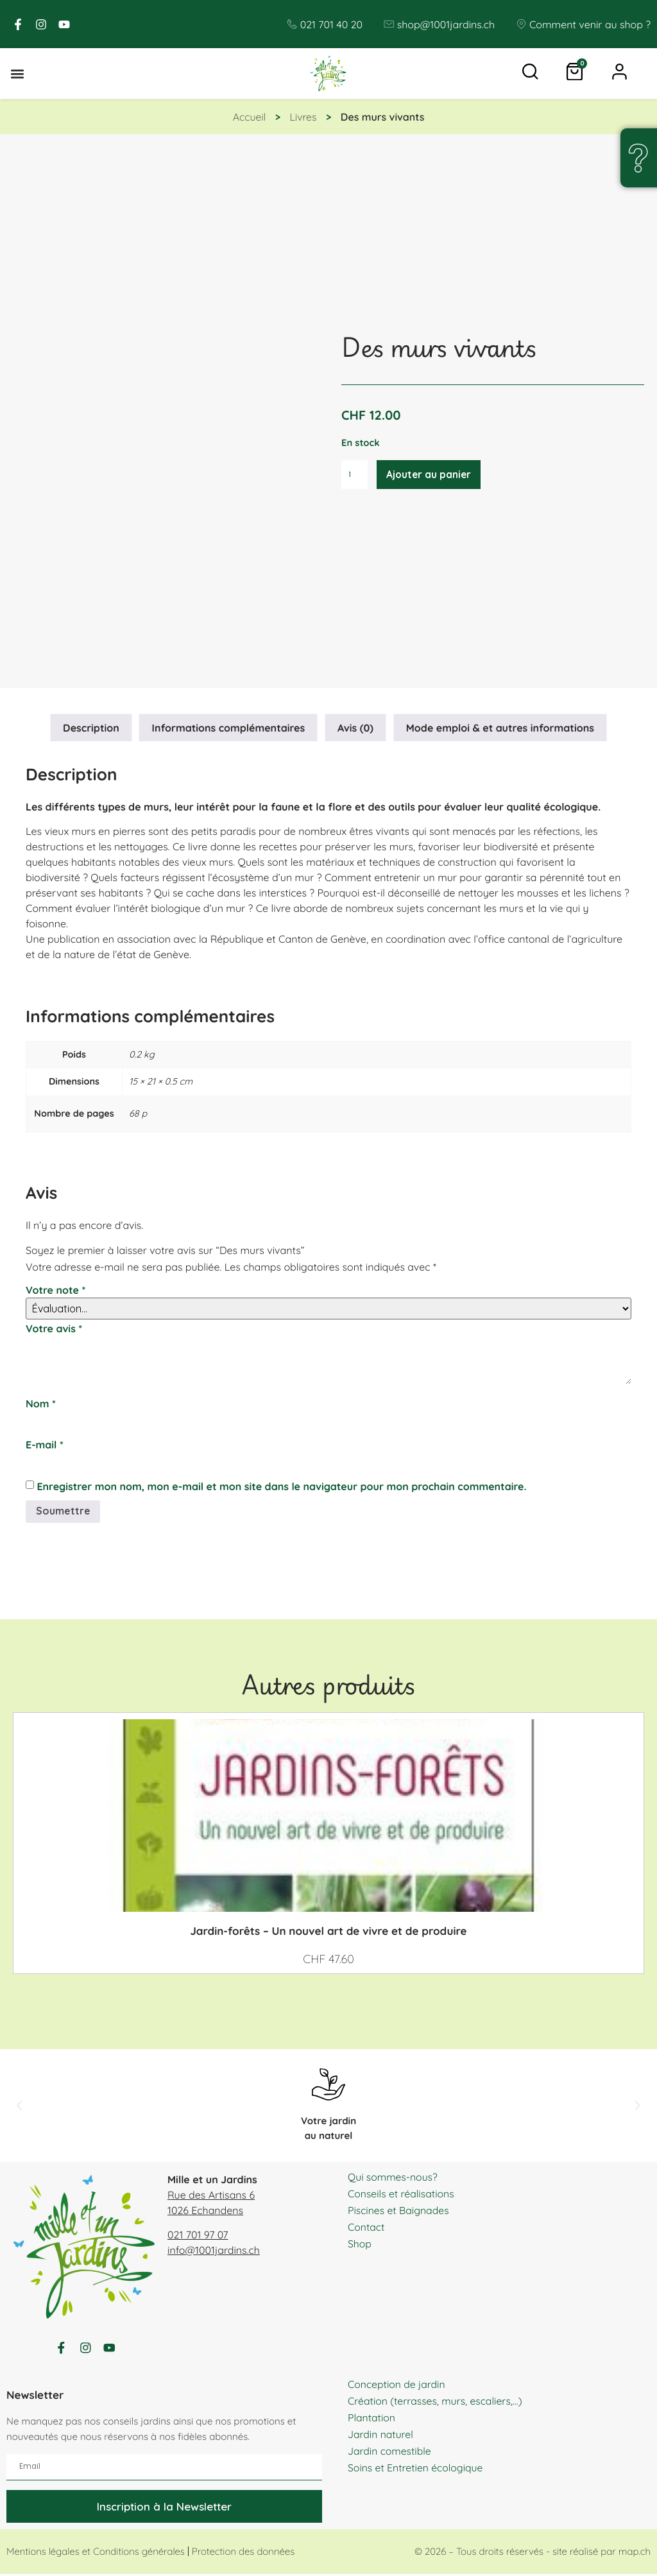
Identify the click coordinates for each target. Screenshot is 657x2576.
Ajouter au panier (431, 474)
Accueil (249, 117)
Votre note (55, 1290)
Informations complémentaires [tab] (228, 727)
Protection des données (243, 2554)
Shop (359, 2243)
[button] (17, 74)
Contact (366, 2226)
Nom (41, 1403)
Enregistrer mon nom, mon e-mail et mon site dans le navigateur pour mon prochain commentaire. (281, 1485)
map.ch (635, 2554)
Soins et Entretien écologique (416, 2469)
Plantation (372, 2419)
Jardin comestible (390, 2452)
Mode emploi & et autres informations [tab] (500, 727)
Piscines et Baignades (399, 2210)
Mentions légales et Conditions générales (95, 2554)
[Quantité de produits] (355, 475)
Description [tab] (91, 727)
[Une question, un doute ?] (638, 158)
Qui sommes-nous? (393, 2176)
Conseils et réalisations (402, 2193)
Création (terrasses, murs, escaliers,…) (436, 2402)
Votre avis (54, 1328)
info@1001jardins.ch (213, 2250)
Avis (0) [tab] (355, 727)
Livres (303, 117)
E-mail (45, 1444)
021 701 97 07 (197, 2234)
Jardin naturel (381, 2436)
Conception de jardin (397, 2386)
